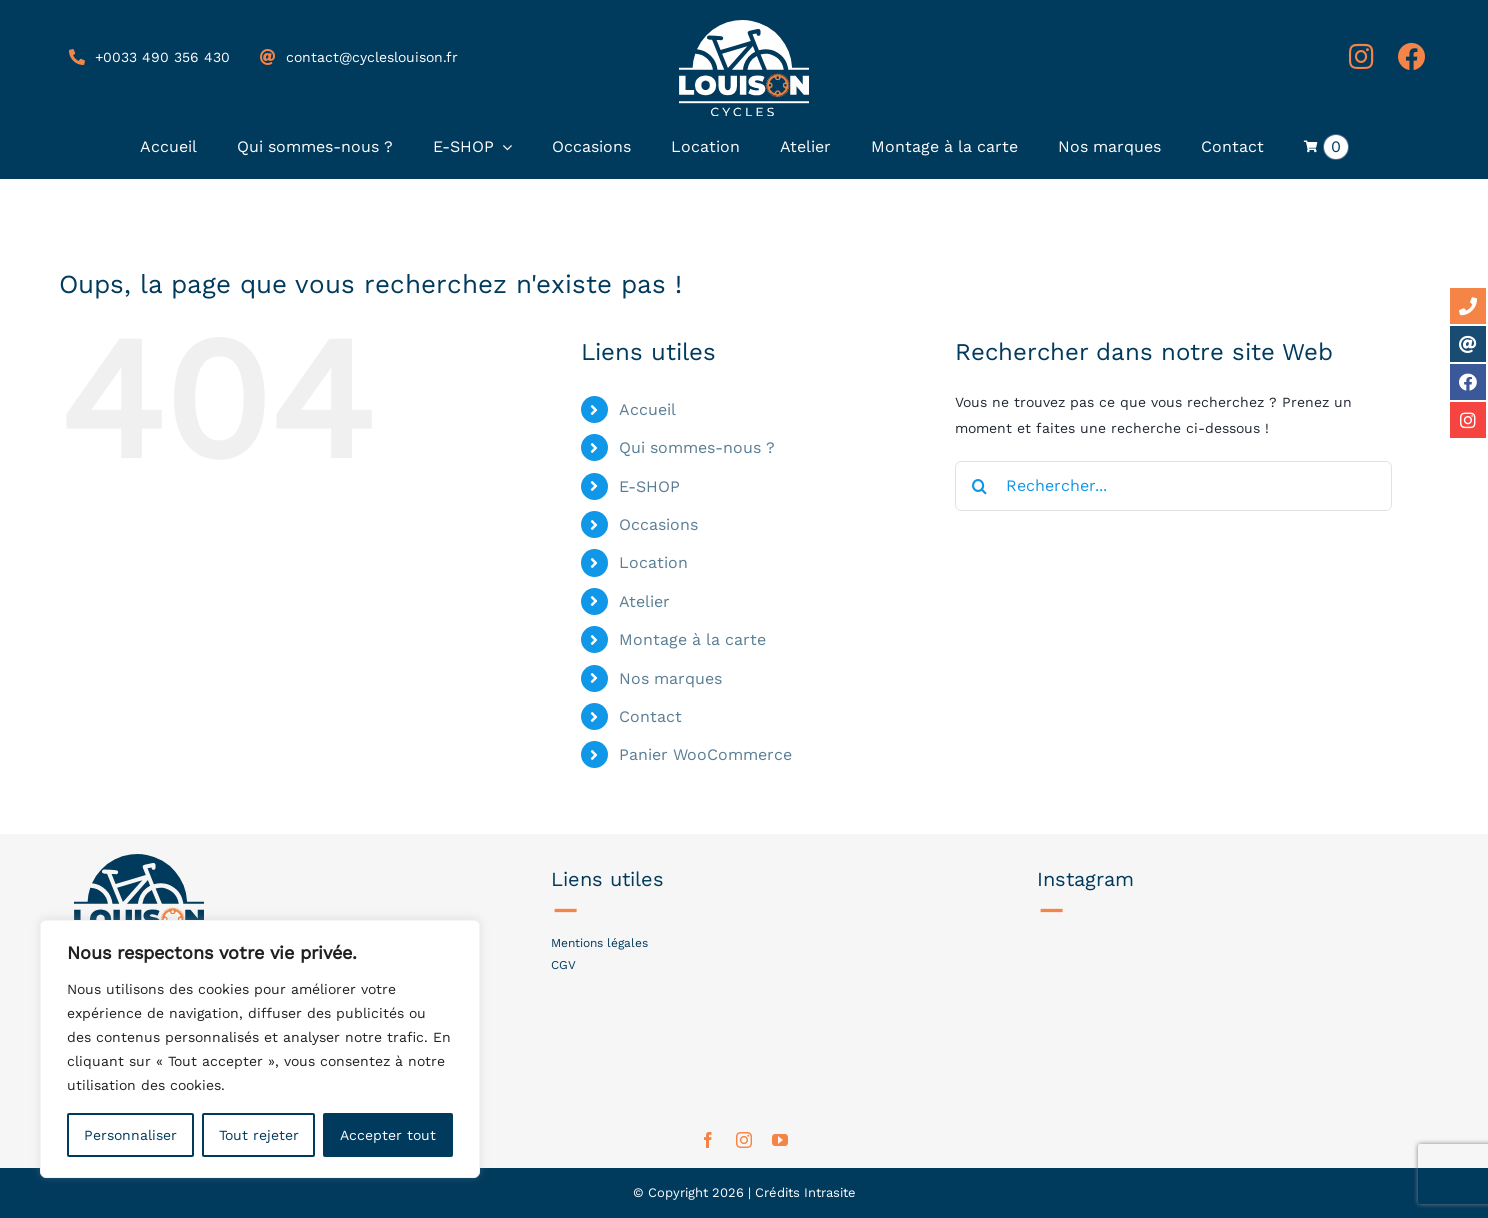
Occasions (658, 524)
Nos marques (670, 678)
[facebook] (708, 1140)
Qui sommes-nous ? (697, 447)
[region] (260, 1049)
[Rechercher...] (1173, 486)
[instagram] (744, 1140)
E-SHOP (649, 486)
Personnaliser (130, 1135)
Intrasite (830, 1192)
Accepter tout (388, 1135)
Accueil (647, 409)
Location (653, 562)
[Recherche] (980, 486)
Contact (650, 716)
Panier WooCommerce (705, 754)
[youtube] (780, 1140)
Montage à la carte (692, 639)
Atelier (644, 601)
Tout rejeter (259, 1135)
